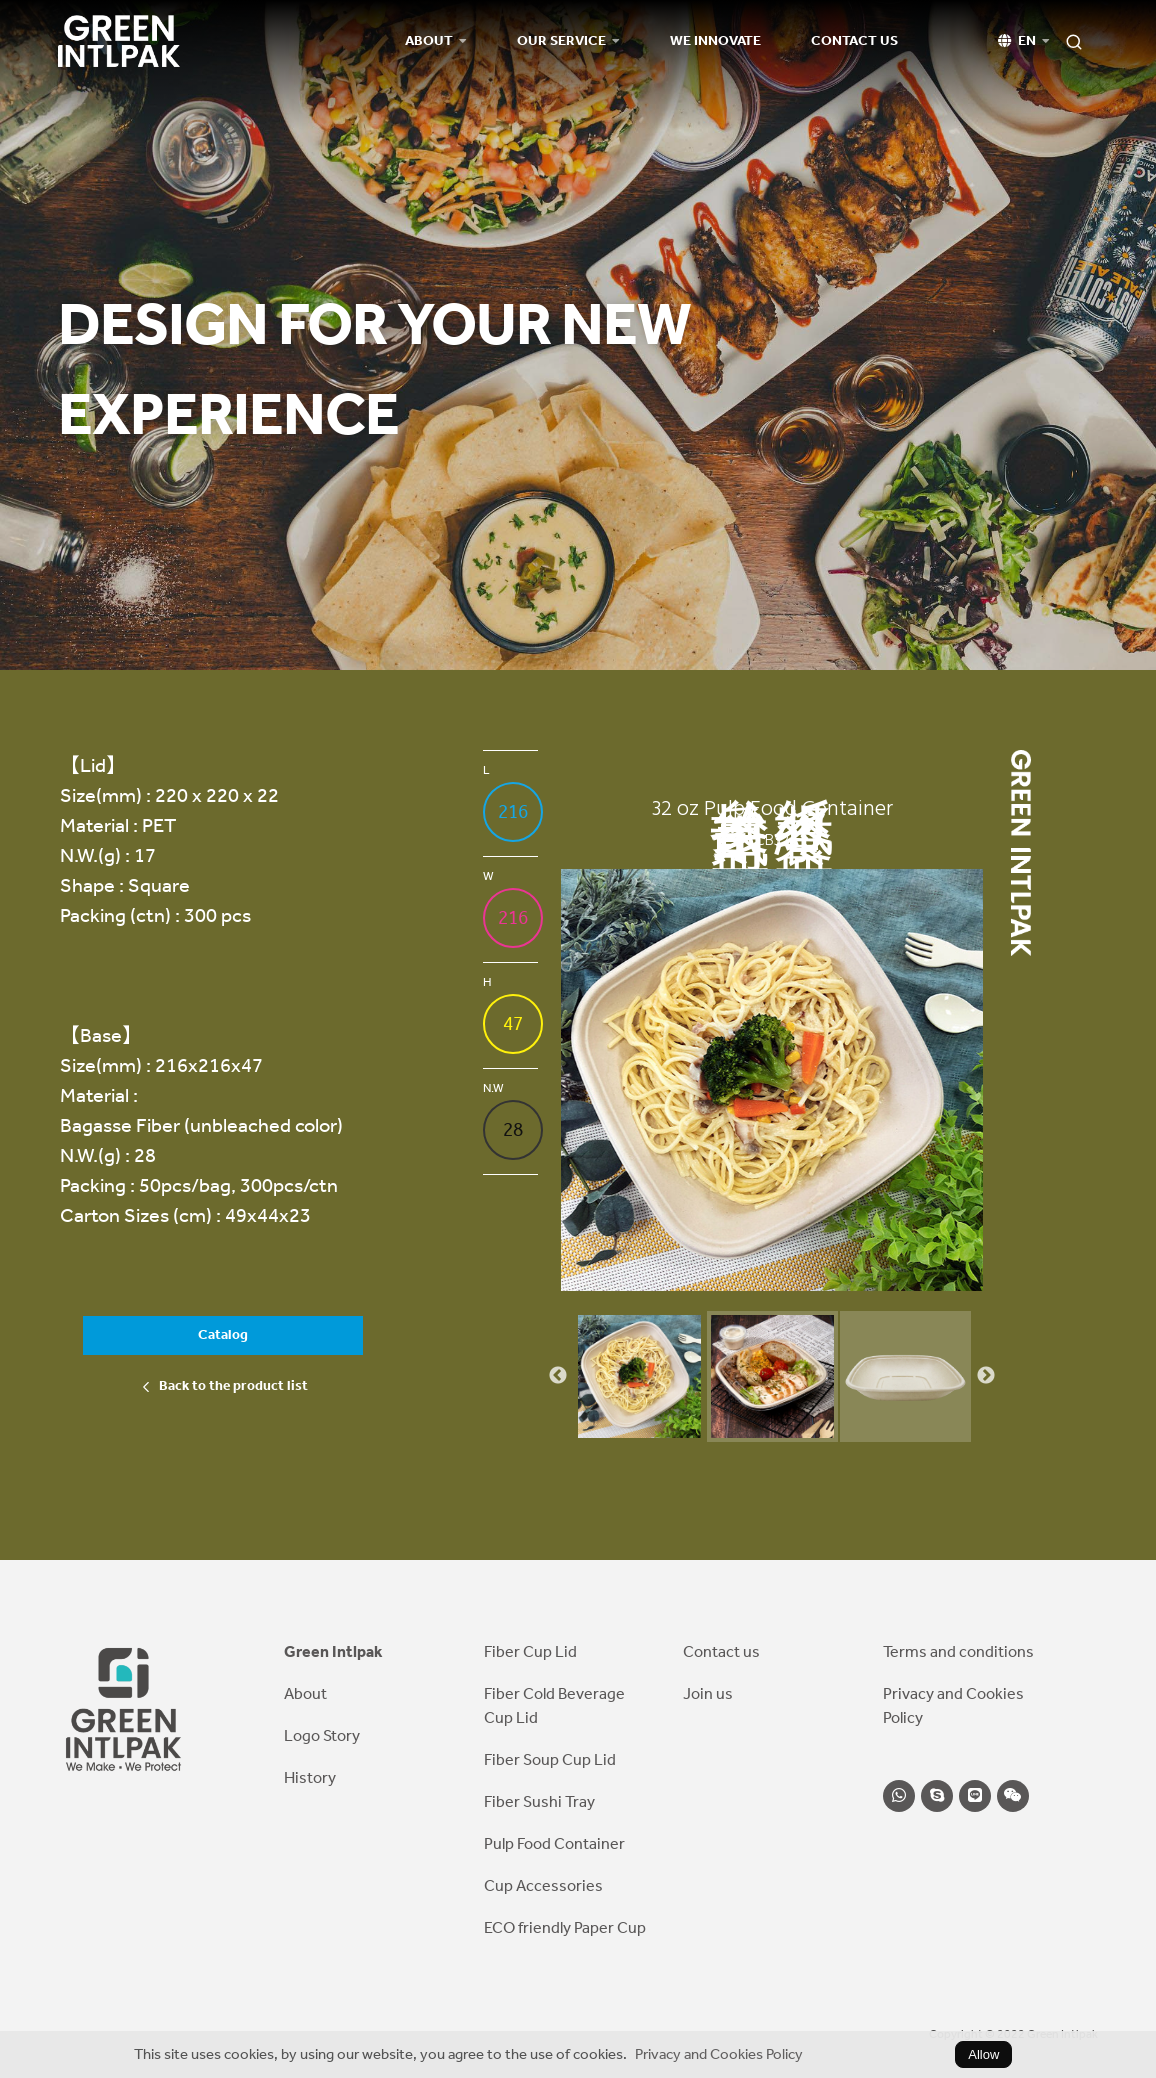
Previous (558, 1376)
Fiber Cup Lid (530, 1651)
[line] (975, 1796)
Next (986, 1376)
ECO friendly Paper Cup (565, 1927)
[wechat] (1013, 1796)
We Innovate (715, 41)
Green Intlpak (333, 1651)
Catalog (223, 1334)
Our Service (561, 41)
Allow (983, 2054)
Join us (708, 1693)
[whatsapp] (899, 1796)
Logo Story (322, 1735)
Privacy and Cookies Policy (719, 2054)
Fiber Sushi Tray (539, 1801)
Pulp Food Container (554, 1843)
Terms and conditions (958, 1651)
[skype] (937, 1796)
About (429, 41)
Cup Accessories (543, 1885)
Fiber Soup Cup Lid (550, 1759)
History (310, 1777)
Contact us (854, 41)
